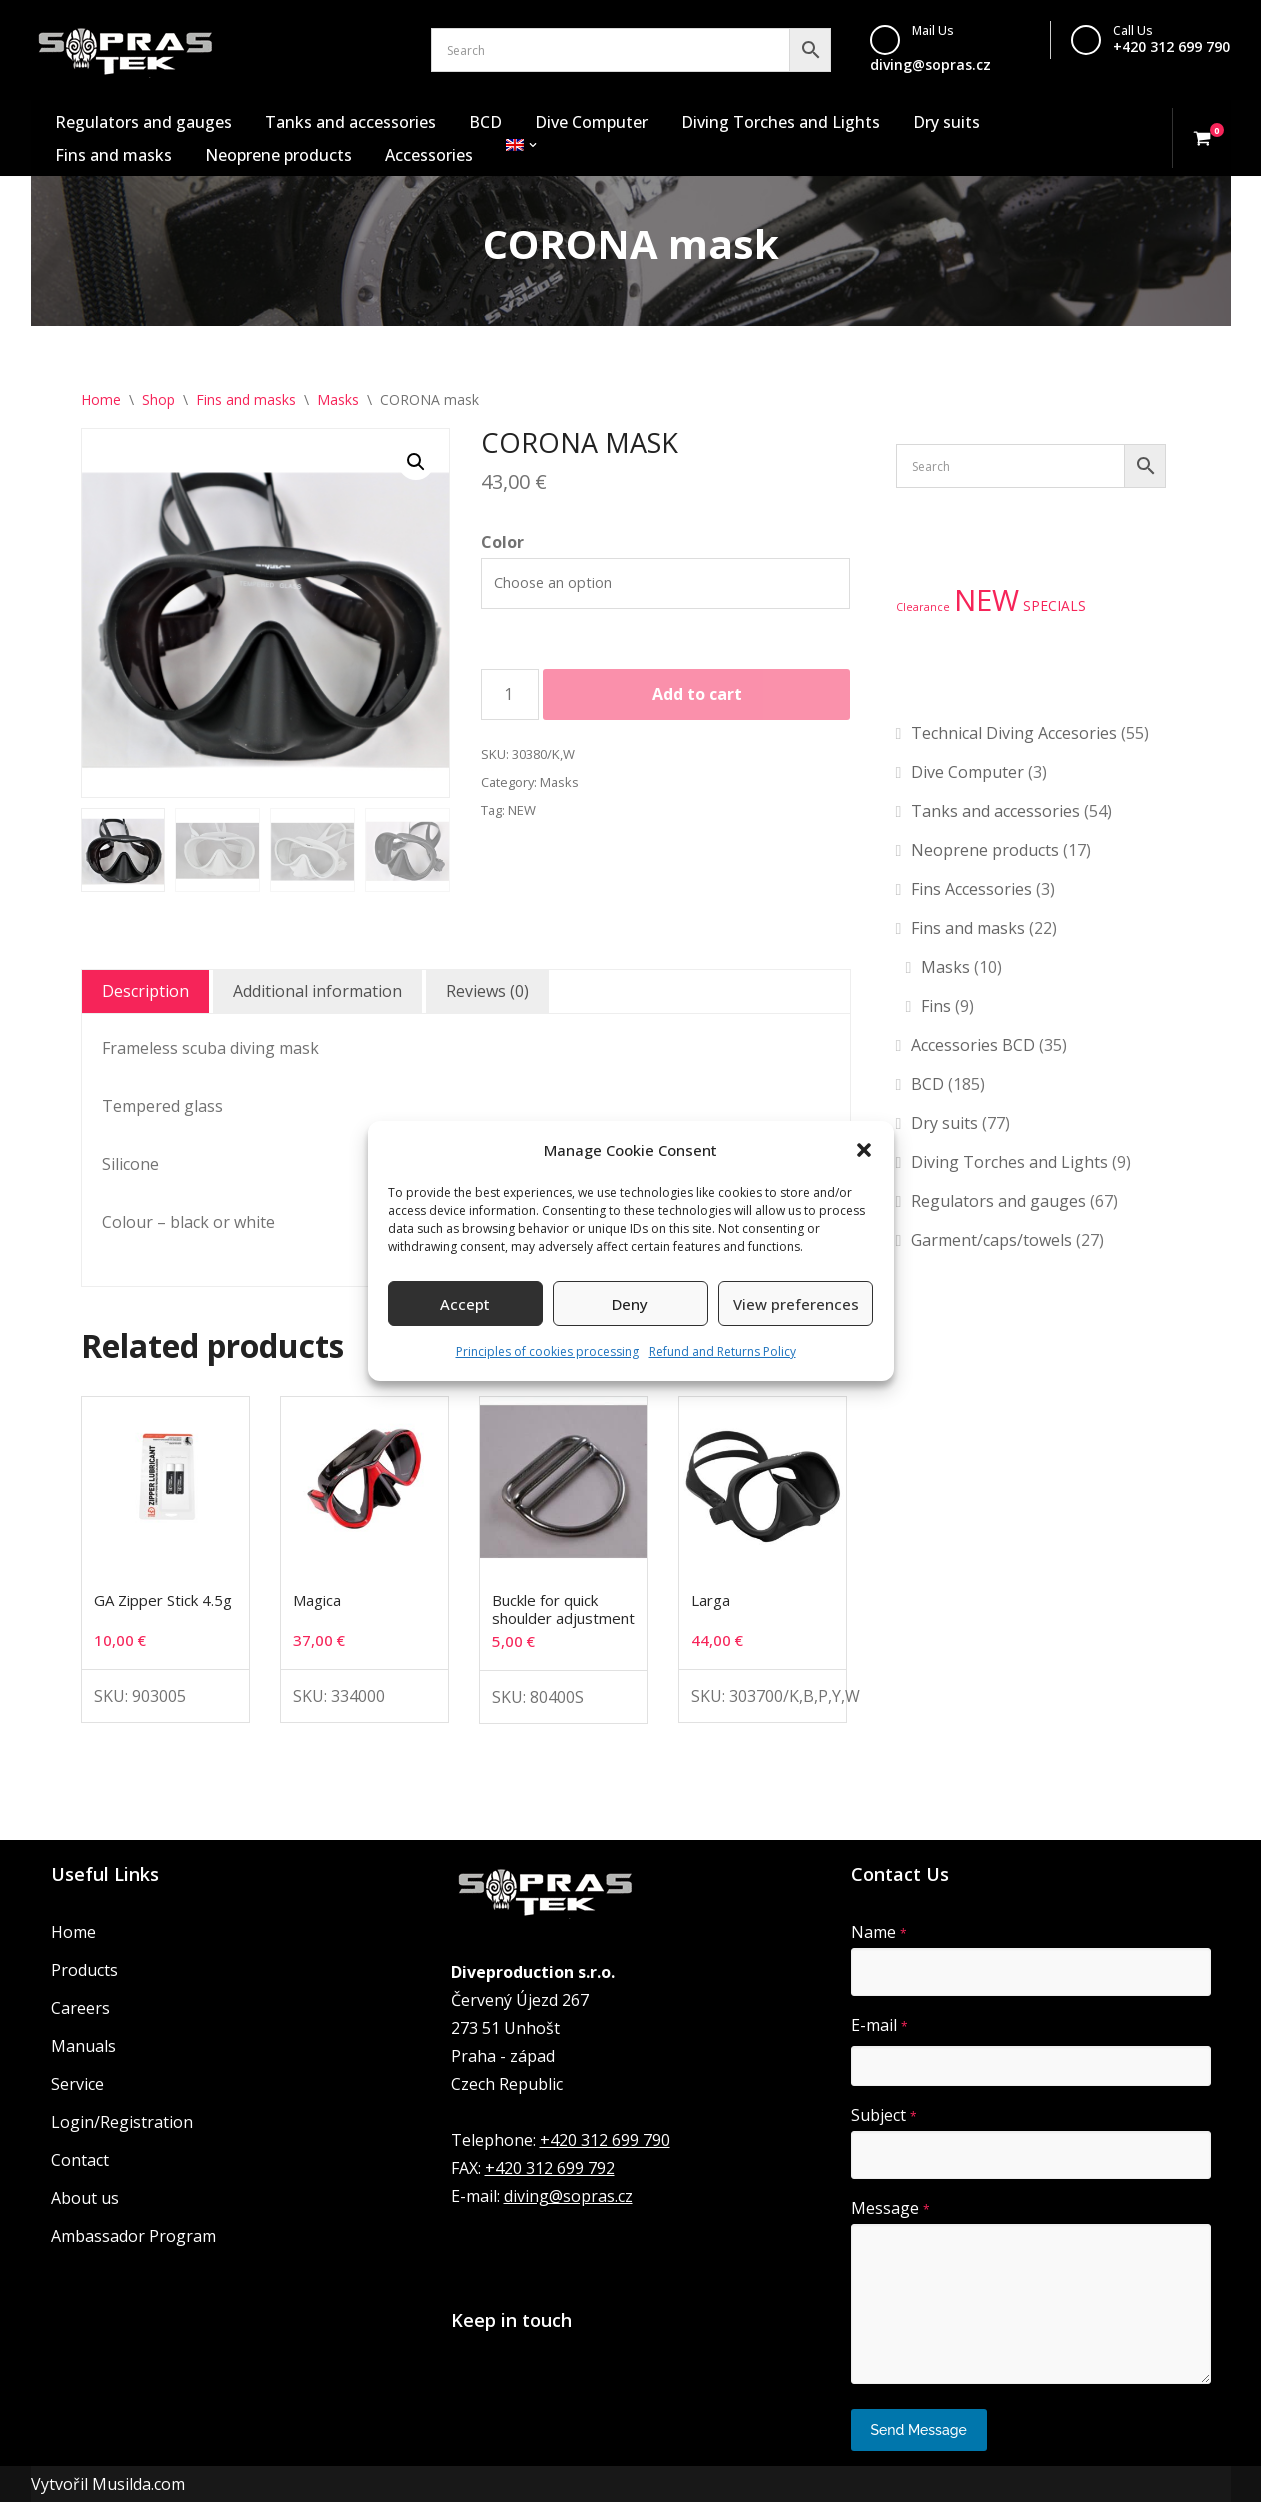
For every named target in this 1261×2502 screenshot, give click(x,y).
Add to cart (697, 694)
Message (890, 2208)
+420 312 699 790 (1171, 46)
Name (879, 1932)
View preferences (796, 1304)
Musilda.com (138, 2484)
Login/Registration (122, 2122)
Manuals (83, 2046)
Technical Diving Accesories (1014, 733)
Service (77, 2084)
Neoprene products (278, 155)
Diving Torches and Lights (780, 122)
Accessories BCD (973, 1045)
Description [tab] (145, 991)
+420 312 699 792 (550, 2168)
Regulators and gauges (143, 122)
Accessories (429, 155)
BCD (485, 122)
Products (84, 1970)
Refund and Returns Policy (722, 1351)
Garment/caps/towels (991, 1240)
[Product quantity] (510, 695)
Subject (884, 2115)
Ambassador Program (133, 2236)
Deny (630, 1304)
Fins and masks (113, 155)
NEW (522, 810)
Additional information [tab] (317, 991)
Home (101, 399)
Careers (80, 2008)
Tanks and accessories (350, 122)
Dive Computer (591, 122)
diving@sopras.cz (930, 64)
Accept (465, 1304)
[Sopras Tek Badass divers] (125, 50)
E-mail (879, 2025)
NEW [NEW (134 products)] (986, 600)
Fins (936, 1006)
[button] (864, 1150)
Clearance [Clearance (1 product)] (923, 607)
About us (85, 2198)
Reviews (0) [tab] (487, 991)
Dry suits (946, 122)
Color (502, 542)
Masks (338, 399)
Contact (80, 2160)
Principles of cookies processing (547, 1351)
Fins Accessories (971, 889)
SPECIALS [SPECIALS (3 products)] (1054, 605)
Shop (158, 399)
